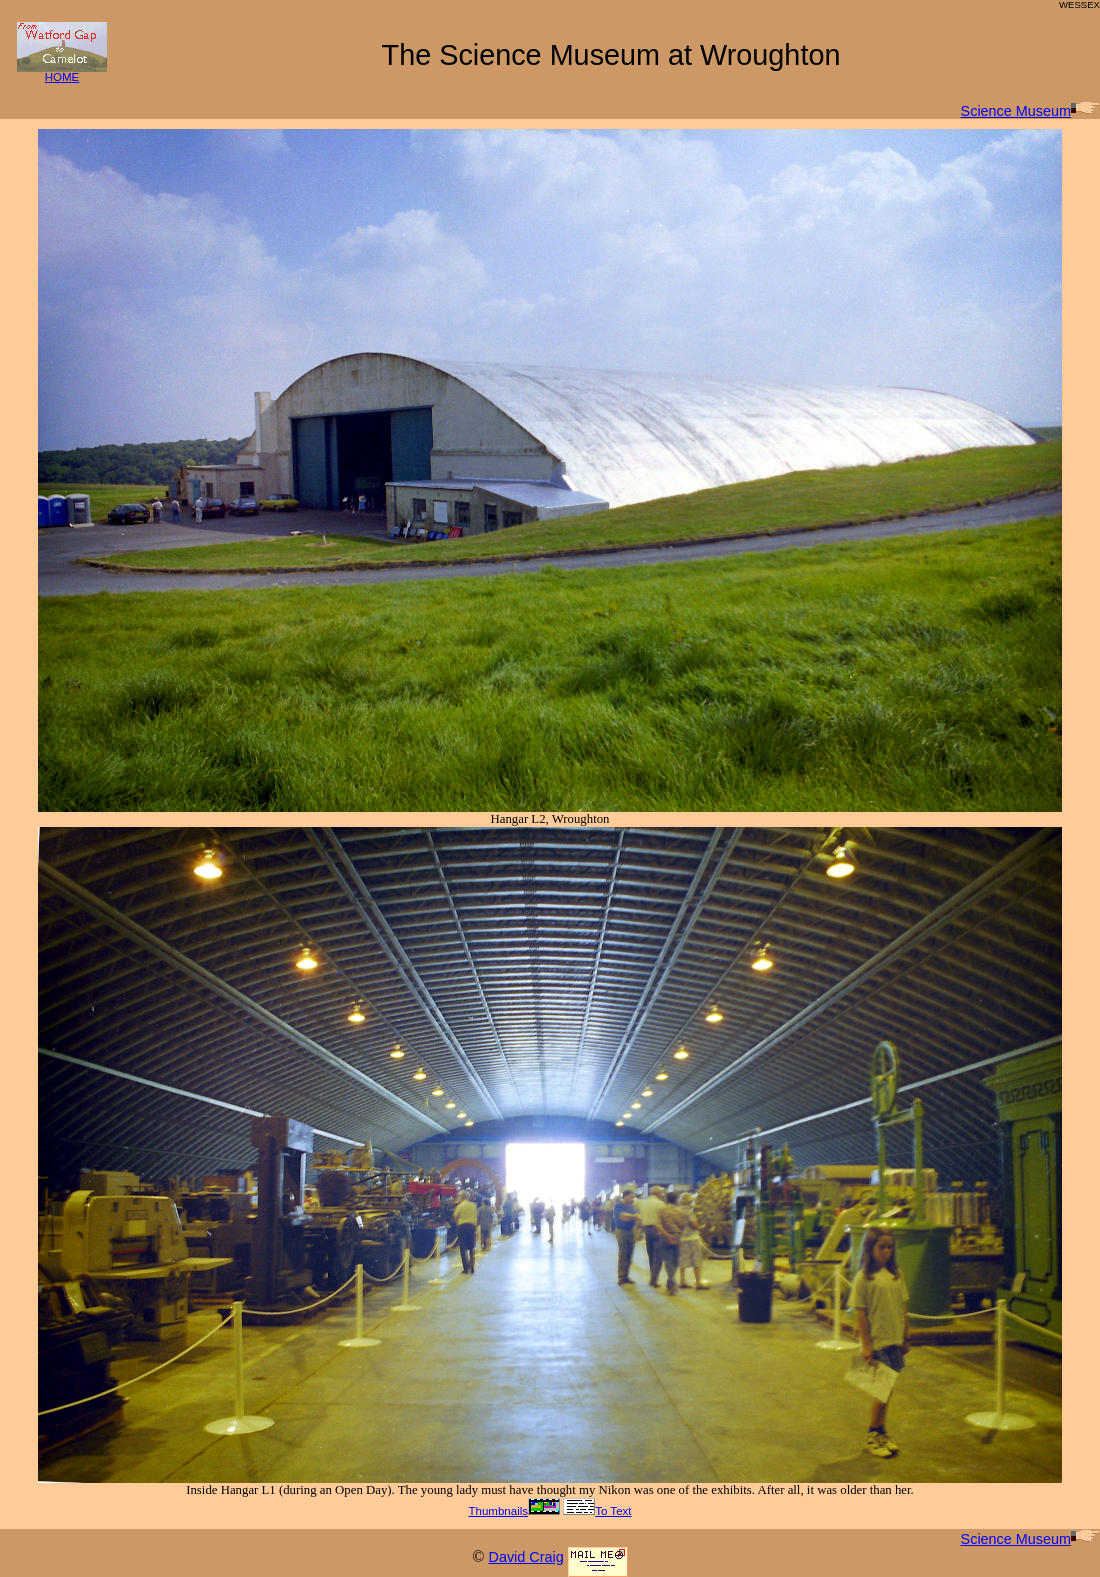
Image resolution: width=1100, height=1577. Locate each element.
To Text (597, 1511)
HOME (62, 72)
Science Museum (1030, 111)
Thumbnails (514, 1511)
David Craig (525, 1557)
